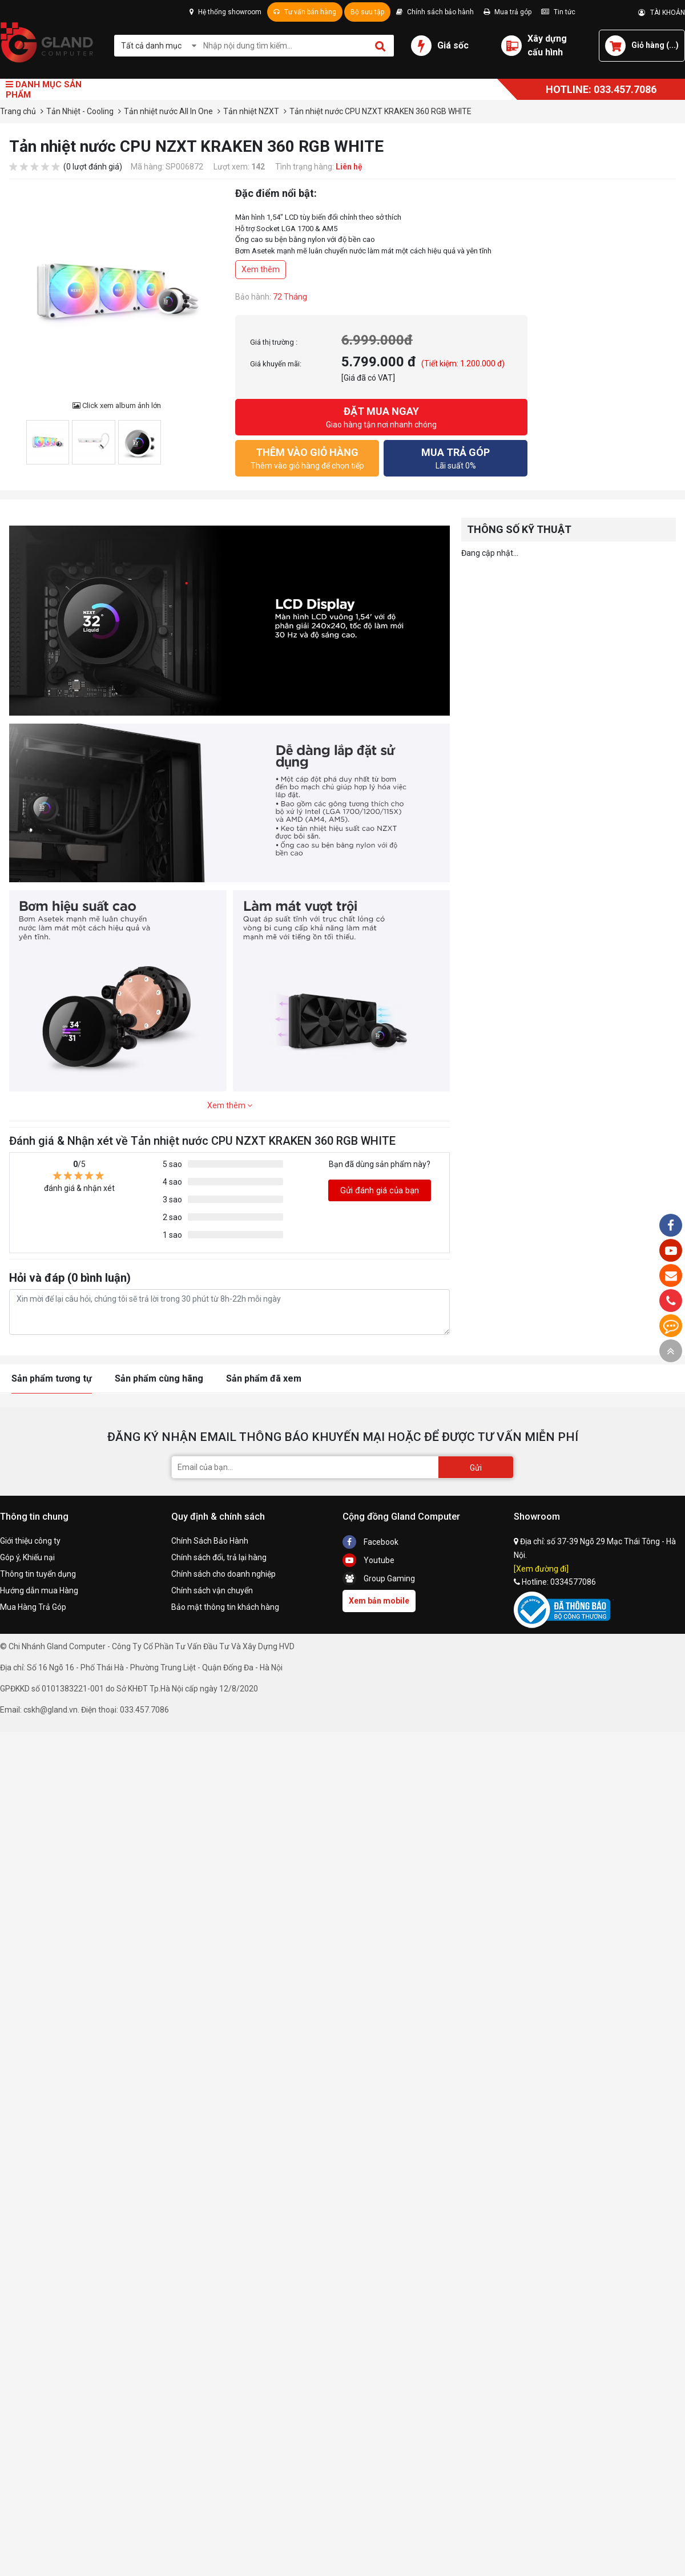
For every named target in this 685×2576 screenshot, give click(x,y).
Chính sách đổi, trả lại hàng (219, 1557)
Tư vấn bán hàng (304, 12)
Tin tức (558, 12)
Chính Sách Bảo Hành (209, 1540)
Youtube (368, 1560)
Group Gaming (378, 1578)
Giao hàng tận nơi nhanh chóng (381, 416)
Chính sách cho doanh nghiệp (223, 1573)
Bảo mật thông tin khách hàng (225, 1607)
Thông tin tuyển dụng (38, 1573)
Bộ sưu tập (367, 12)
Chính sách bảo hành (435, 12)
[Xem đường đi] (541, 1568)
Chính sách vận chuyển (212, 1590)
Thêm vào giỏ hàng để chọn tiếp (307, 457)
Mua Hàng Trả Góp (33, 1607)
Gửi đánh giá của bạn (379, 1190)
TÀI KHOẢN (661, 13)
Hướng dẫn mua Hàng (39, 1590)
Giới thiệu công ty (30, 1540)
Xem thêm (260, 269)
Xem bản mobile (379, 1600)
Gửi (476, 1467)
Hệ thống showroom (225, 12)
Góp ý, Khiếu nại (27, 1557)
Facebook (370, 1542)
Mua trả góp (507, 12)
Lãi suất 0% (455, 457)
